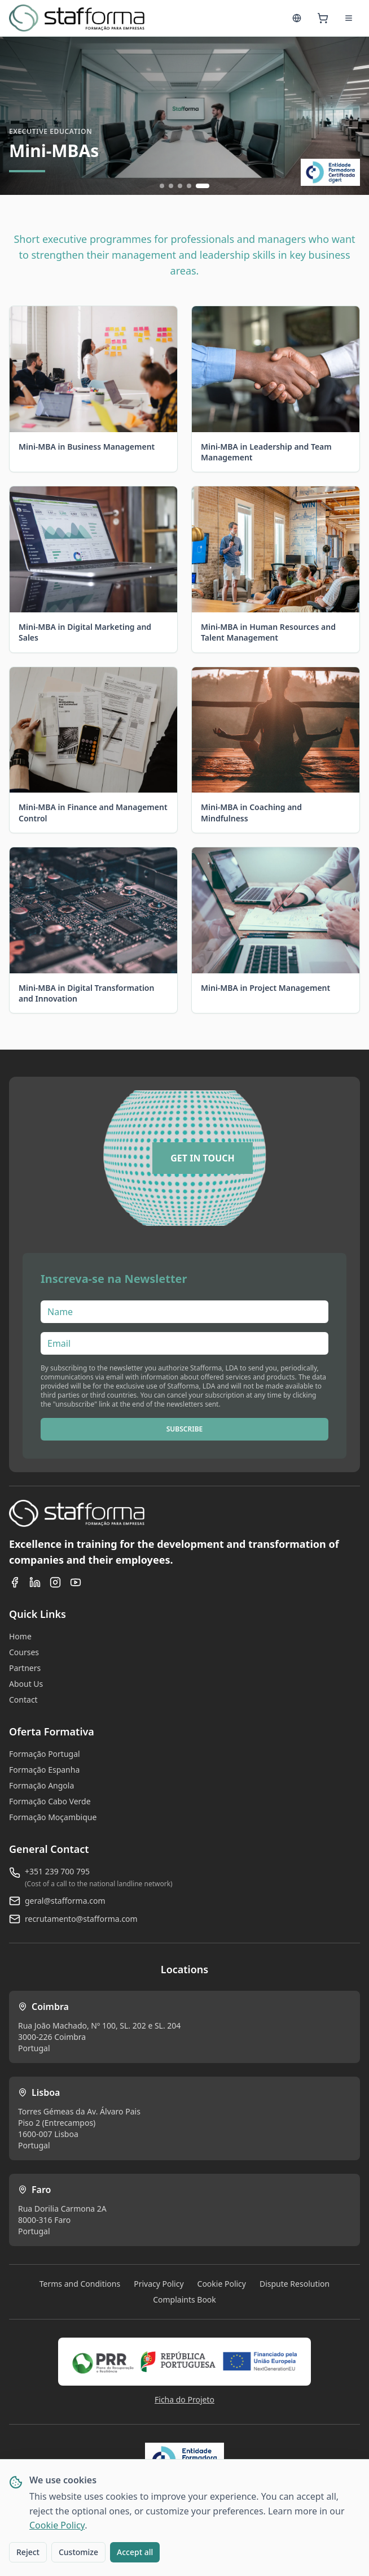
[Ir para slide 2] (171, 186)
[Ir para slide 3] (180, 186)
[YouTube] (75, 1582)
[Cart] (323, 18)
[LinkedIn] (35, 1582)
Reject (27, 2552)
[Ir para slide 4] (189, 186)
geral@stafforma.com (65, 1900)
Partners (25, 1668)
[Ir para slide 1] (162, 186)
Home (20, 1636)
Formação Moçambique (52, 1817)
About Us (26, 1683)
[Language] (296, 18)
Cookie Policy (57, 2525)
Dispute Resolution (295, 2283)
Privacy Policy (158, 2283)
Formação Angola (41, 1785)
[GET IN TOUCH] (202, 1158)
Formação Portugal (44, 1753)
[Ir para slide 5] (202, 186)
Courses (24, 1652)
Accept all (135, 2552)
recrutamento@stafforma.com (81, 1918)
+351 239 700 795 (57, 1871)
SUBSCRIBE (184, 1429)
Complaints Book (184, 2299)
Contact (23, 1699)
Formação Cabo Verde (50, 1801)
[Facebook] (14, 1582)
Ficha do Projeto (184, 2399)
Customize (78, 2552)
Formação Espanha (44, 1769)
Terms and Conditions (79, 2283)
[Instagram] (55, 1582)
